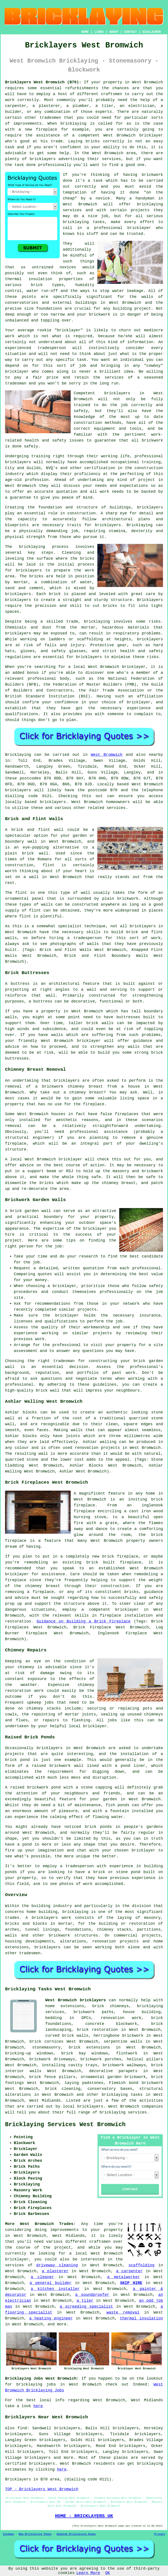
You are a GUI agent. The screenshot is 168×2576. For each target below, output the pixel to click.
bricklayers (150, 507)
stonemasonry (46, 2047)
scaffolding (141, 2265)
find (22, 2428)
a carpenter (129, 2271)
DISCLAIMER (151, 32)
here (38, 2406)
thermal (13, 279)
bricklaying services (123, 2112)
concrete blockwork (111, 2024)
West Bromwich (106, 755)
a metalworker (123, 2277)
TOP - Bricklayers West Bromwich (41, 2489)
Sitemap (8, 2534)
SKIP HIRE (131, 2283)
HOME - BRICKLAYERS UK (84, 2515)
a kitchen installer (55, 2289)
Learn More (88, 2573)
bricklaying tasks (122, 2094)
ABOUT (114, 32)
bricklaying (32, 547)
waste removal (122, 2312)
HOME (85, 32)
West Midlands (45, 2100)
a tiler (85, 2300)
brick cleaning (62, 2089)
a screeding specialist (86, 2306)
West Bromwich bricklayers (75, 2000)
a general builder (51, 2283)
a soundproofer (92, 2295)
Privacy (159, 2534)
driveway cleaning (57, 2265)
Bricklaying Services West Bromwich (65, 2124)
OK (107, 2573)
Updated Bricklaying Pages (76, 2534)
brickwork (99, 314)
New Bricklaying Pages (35, 2534)
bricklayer (138, 702)
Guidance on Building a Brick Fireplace (84, 1621)
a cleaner (42, 2277)
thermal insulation (141, 2318)
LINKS (98, 32)
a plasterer (55, 2271)
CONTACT (130, 32)
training (151, 462)
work (104, 491)
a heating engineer (51, 2318)
